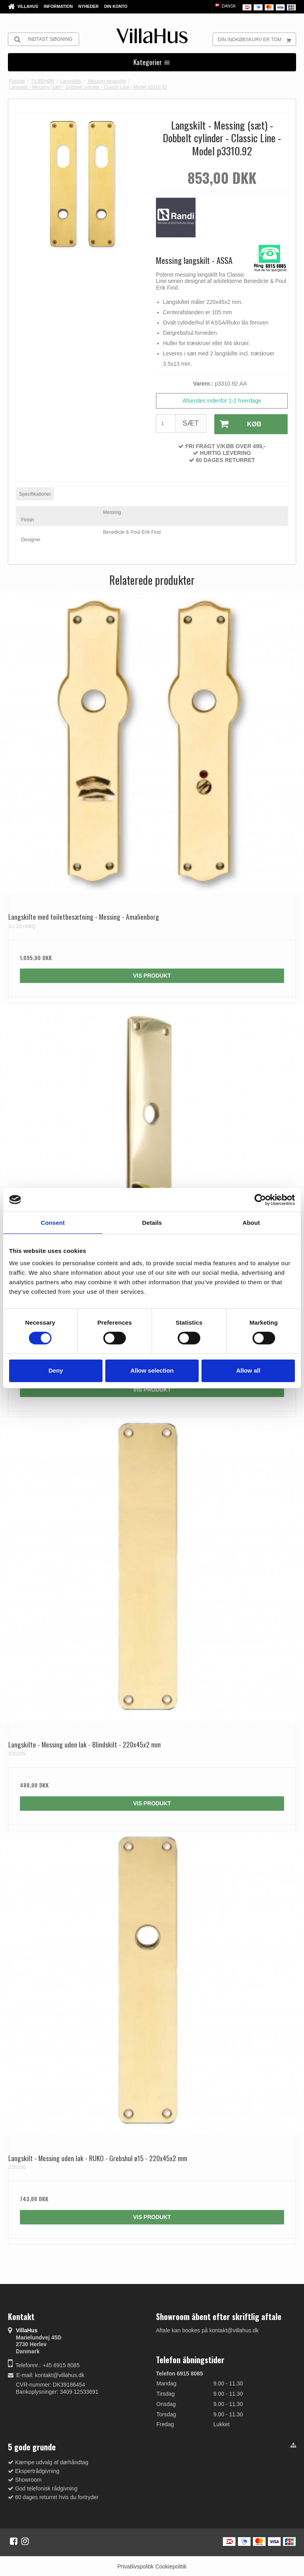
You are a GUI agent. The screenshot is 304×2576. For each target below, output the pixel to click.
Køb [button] (237, 423)
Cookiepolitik (170, 2565)
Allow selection (151, 1370)
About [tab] (251, 1222)
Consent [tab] (53, 1222)
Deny (55, 1370)
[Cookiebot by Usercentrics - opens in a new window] (260, 1199)
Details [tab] (152, 1222)
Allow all (248, 1370)
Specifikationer (35, 493)
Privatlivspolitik (135, 2565)
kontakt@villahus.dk (59, 2374)
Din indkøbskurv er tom (257, 39)
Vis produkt (152, 975)
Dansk (225, 6)
